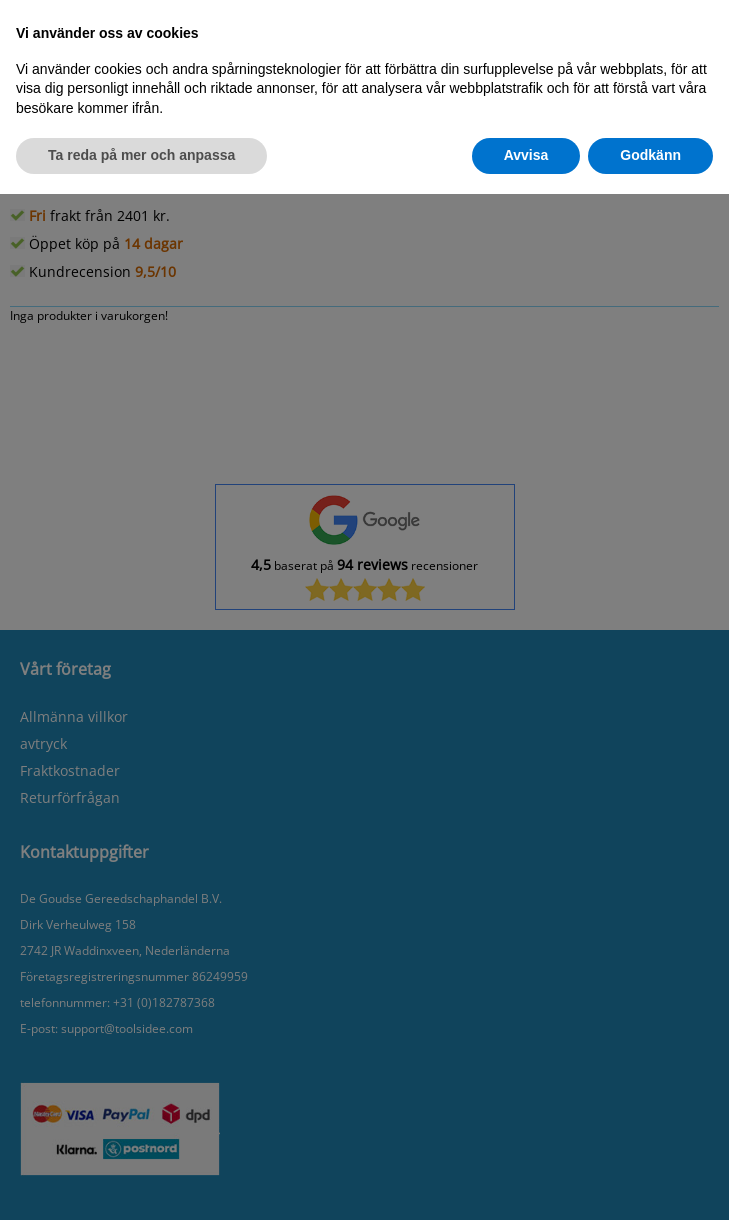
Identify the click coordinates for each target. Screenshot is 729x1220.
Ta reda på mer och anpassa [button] (141, 155)
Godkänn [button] (650, 155)
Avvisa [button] (526, 155)
